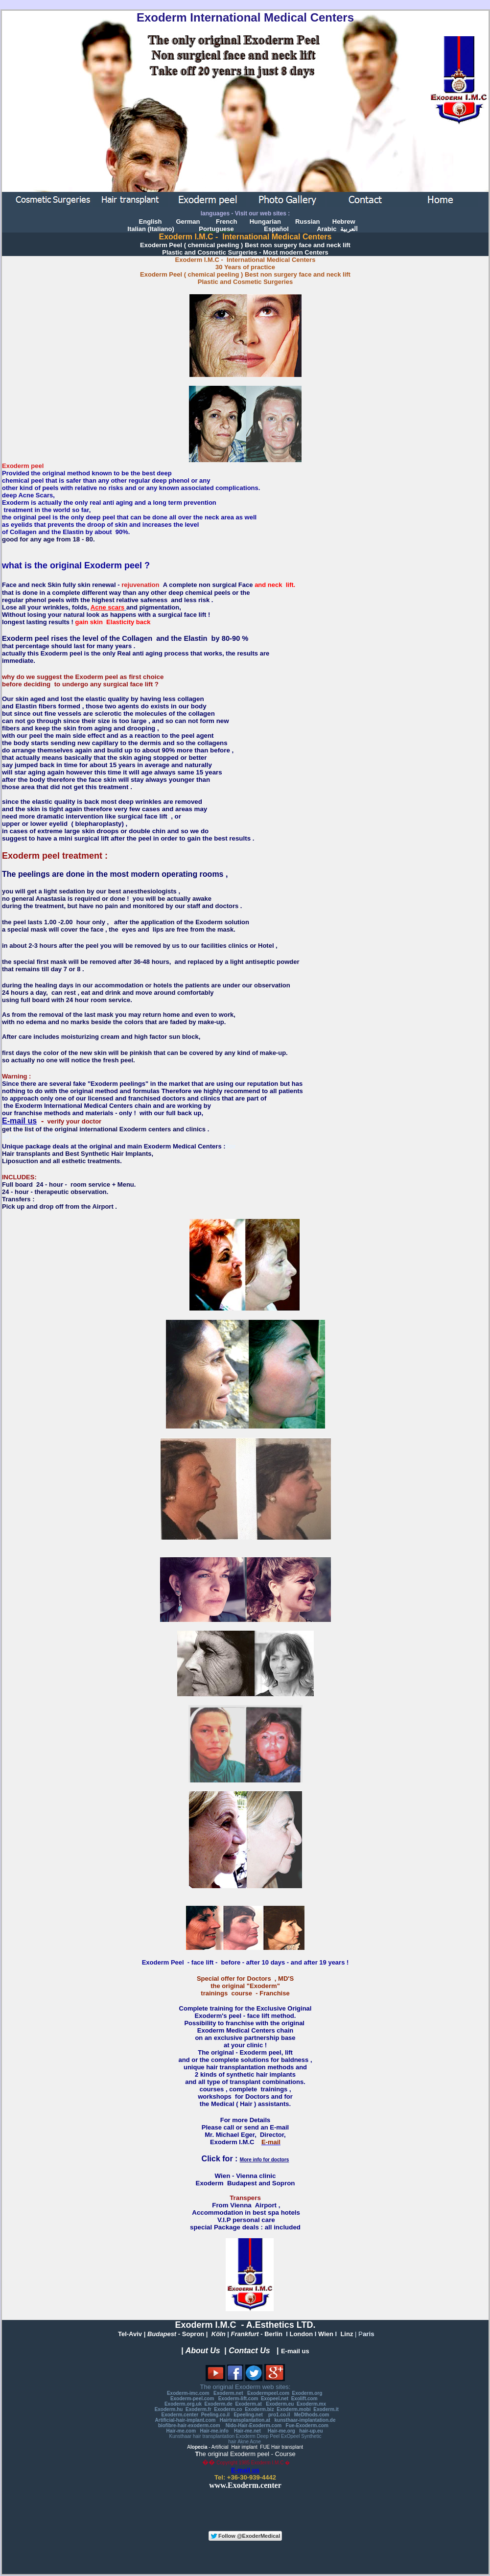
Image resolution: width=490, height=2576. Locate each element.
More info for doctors (264, 2159)
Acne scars (107, 607)
